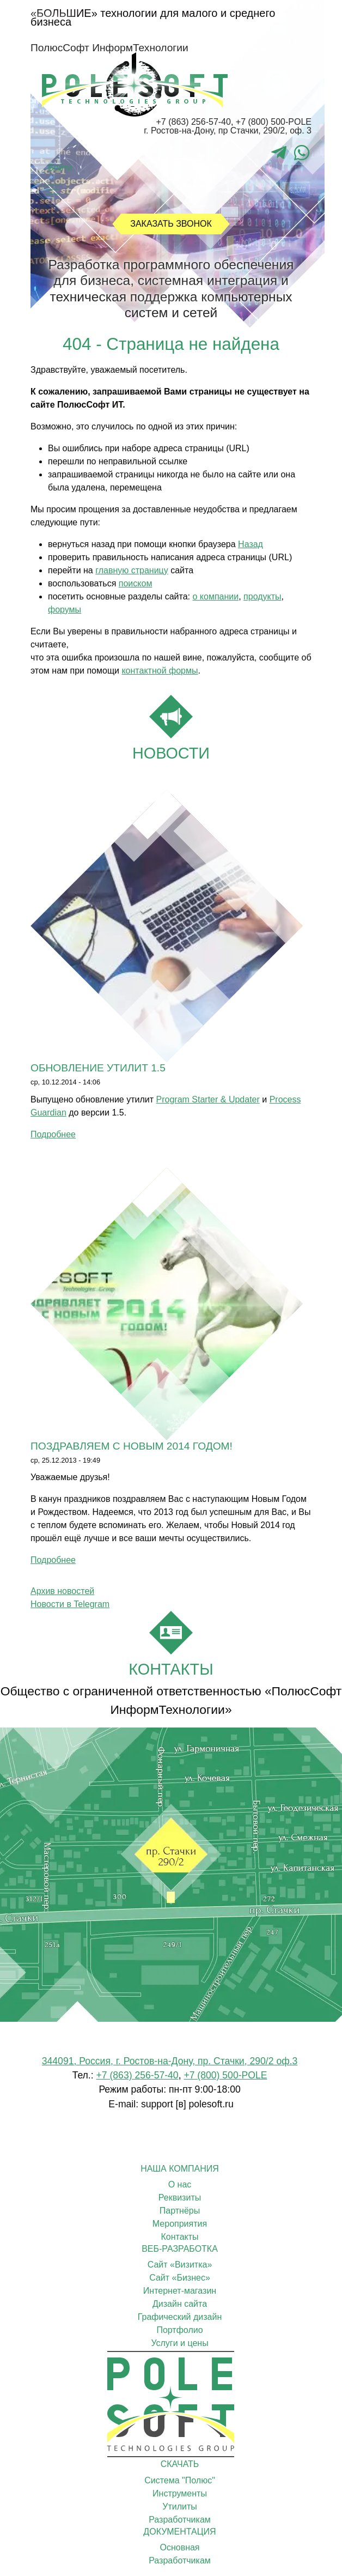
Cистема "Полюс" (179, 2480)
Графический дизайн (180, 2317)
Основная (179, 2547)
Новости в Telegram (69, 1604)
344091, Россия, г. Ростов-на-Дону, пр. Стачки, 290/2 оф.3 (170, 2061)
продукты (262, 596)
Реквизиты (179, 2197)
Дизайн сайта (179, 2303)
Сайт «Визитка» (180, 2264)
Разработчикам (180, 2519)
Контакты (179, 2236)
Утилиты (179, 2506)
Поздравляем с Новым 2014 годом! (131, 1446)
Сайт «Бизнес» (179, 2277)
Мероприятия (179, 2223)
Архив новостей (62, 1591)
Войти (60, 167)
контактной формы (159, 670)
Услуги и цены (179, 2343)
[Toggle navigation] (52, 190)
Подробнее (53, 1134)
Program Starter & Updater (208, 1099)
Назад (250, 544)
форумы (64, 609)
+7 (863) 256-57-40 (193, 121)
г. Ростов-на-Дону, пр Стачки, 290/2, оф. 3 (228, 130)
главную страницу (131, 570)
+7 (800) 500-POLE (274, 121)
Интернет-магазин (179, 2290)
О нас (180, 2184)
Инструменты (179, 2493)
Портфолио (179, 2330)
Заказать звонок (171, 223)
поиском (135, 583)
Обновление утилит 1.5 (98, 1068)
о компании (215, 596)
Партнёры (180, 2210)
